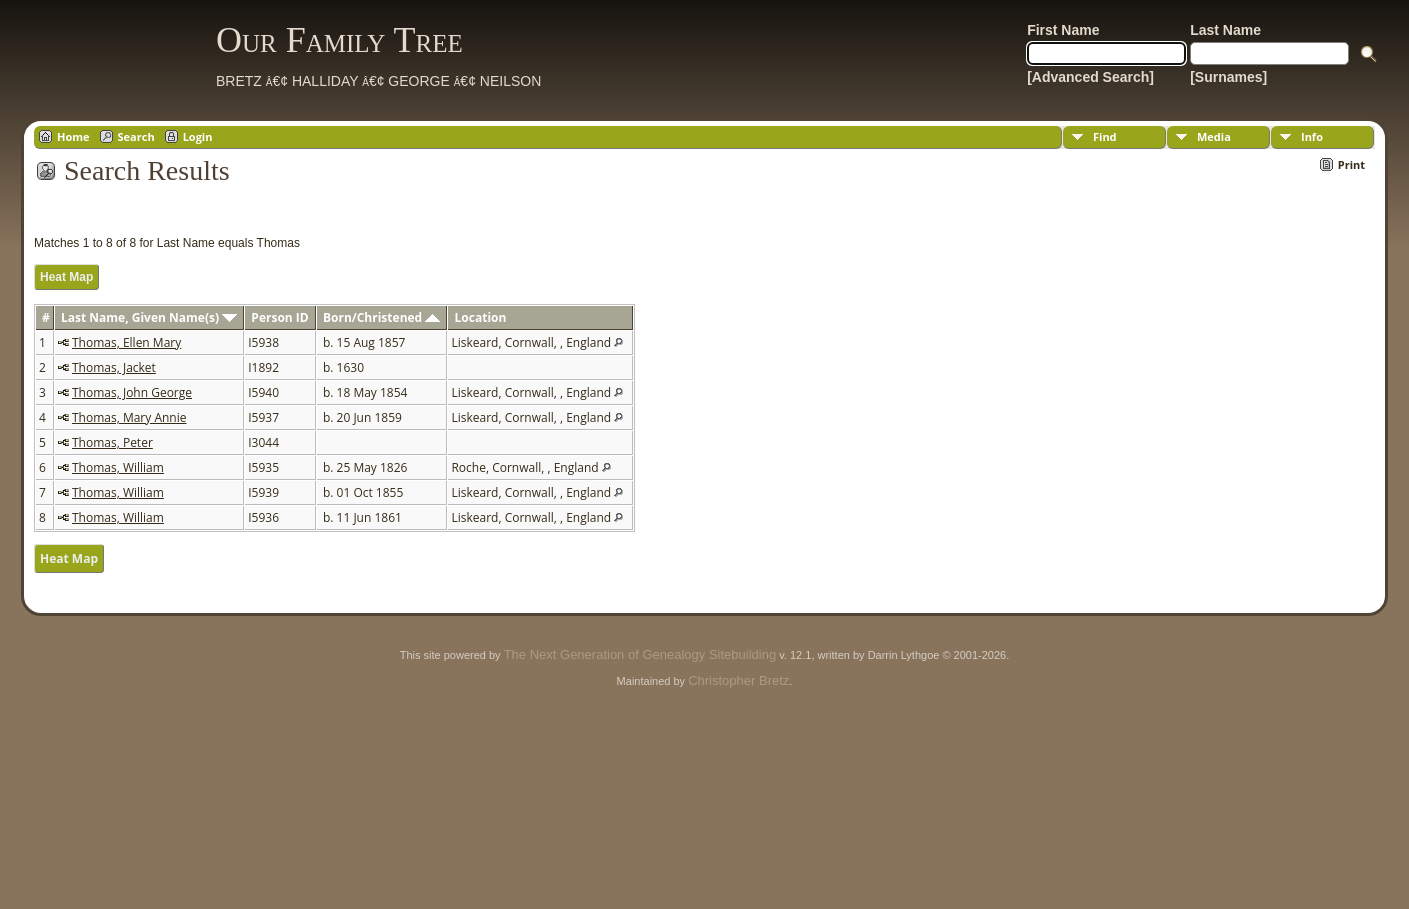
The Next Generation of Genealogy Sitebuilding (640, 654)
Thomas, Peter (112, 442)
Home (73, 136)
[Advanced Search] (1090, 77)
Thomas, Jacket (114, 367)
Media (1214, 136)
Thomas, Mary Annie (129, 417)
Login (198, 136)
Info (1312, 136)
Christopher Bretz (738, 680)
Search (136, 136)
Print (1351, 164)
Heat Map (66, 277)
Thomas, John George (132, 392)
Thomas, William (118, 467)
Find (1105, 136)
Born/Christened (381, 317)
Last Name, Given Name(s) (149, 317)
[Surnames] (1228, 77)
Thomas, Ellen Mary (126, 342)
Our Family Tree (339, 40)
